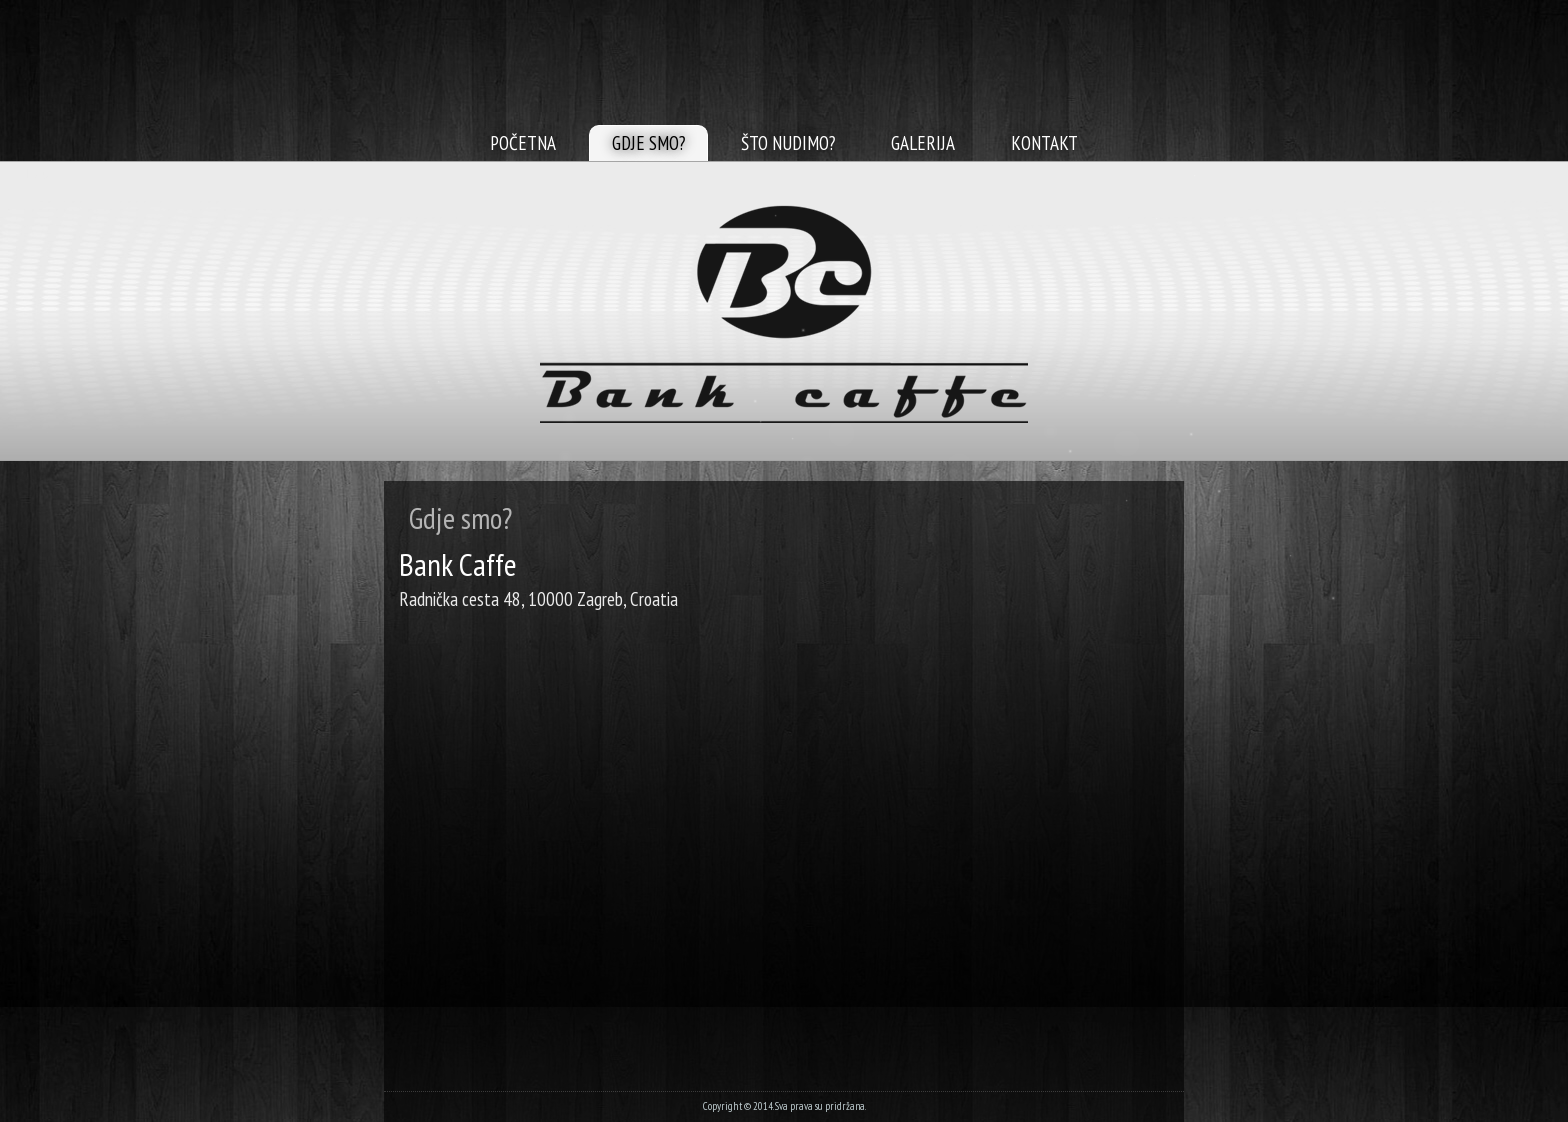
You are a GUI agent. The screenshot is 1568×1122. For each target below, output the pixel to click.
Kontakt (1044, 143)
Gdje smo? (648, 143)
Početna (523, 143)
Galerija (923, 143)
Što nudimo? (788, 143)
